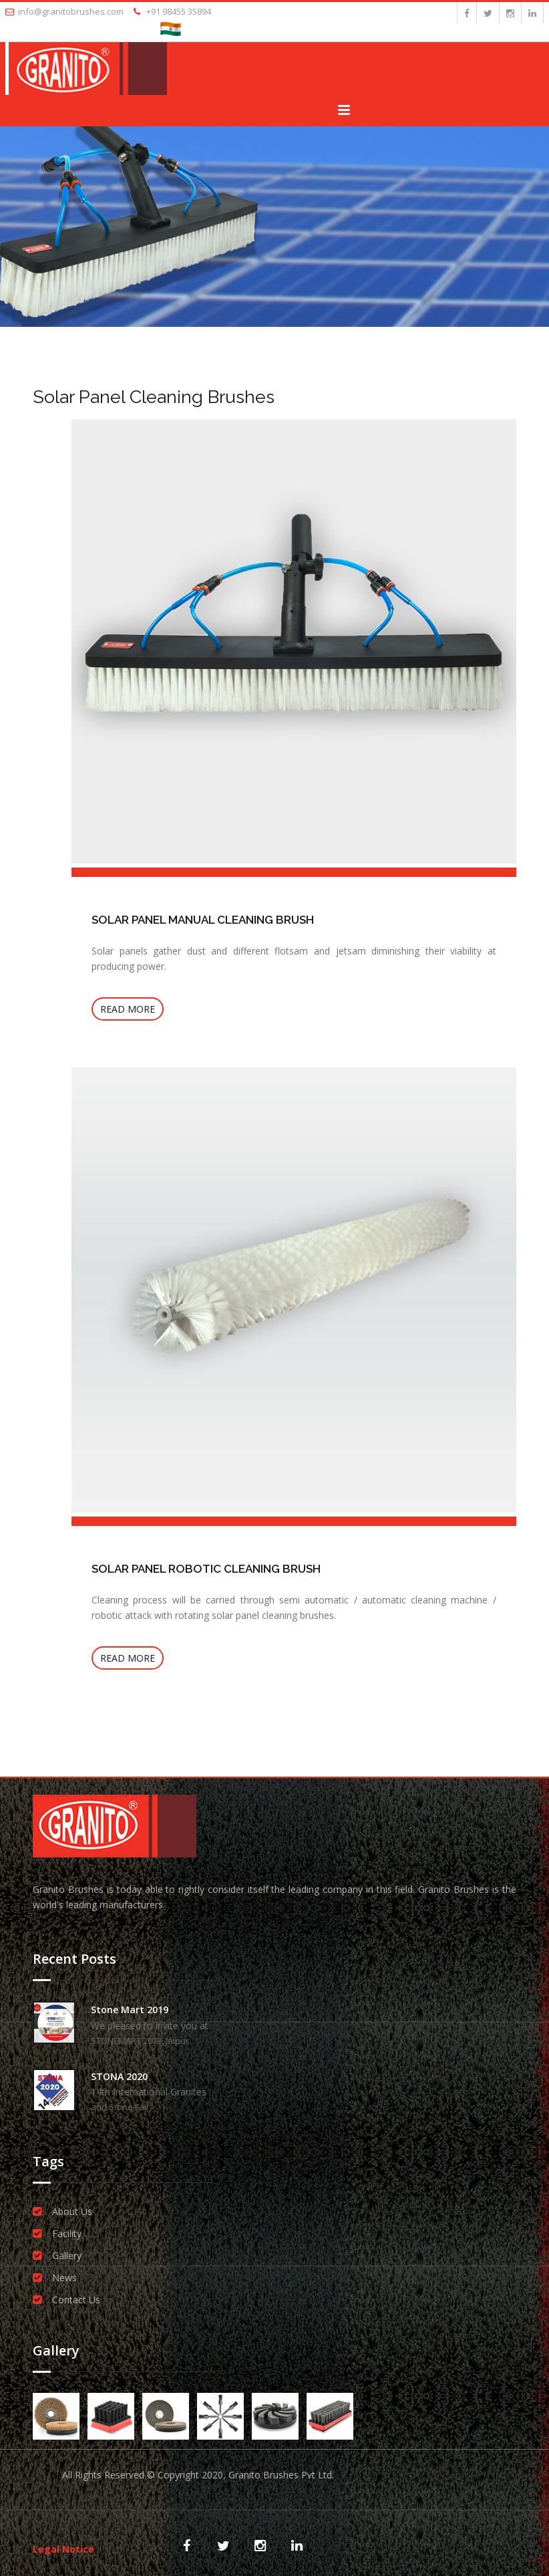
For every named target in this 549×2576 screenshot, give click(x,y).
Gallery (66, 2255)
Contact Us (76, 2299)
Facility (66, 2233)
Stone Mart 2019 (129, 2009)
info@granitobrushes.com (64, 11)
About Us (72, 2211)
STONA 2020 (119, 2076)
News (64, 2277)
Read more (127, 1009)
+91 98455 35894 (172, 11)
